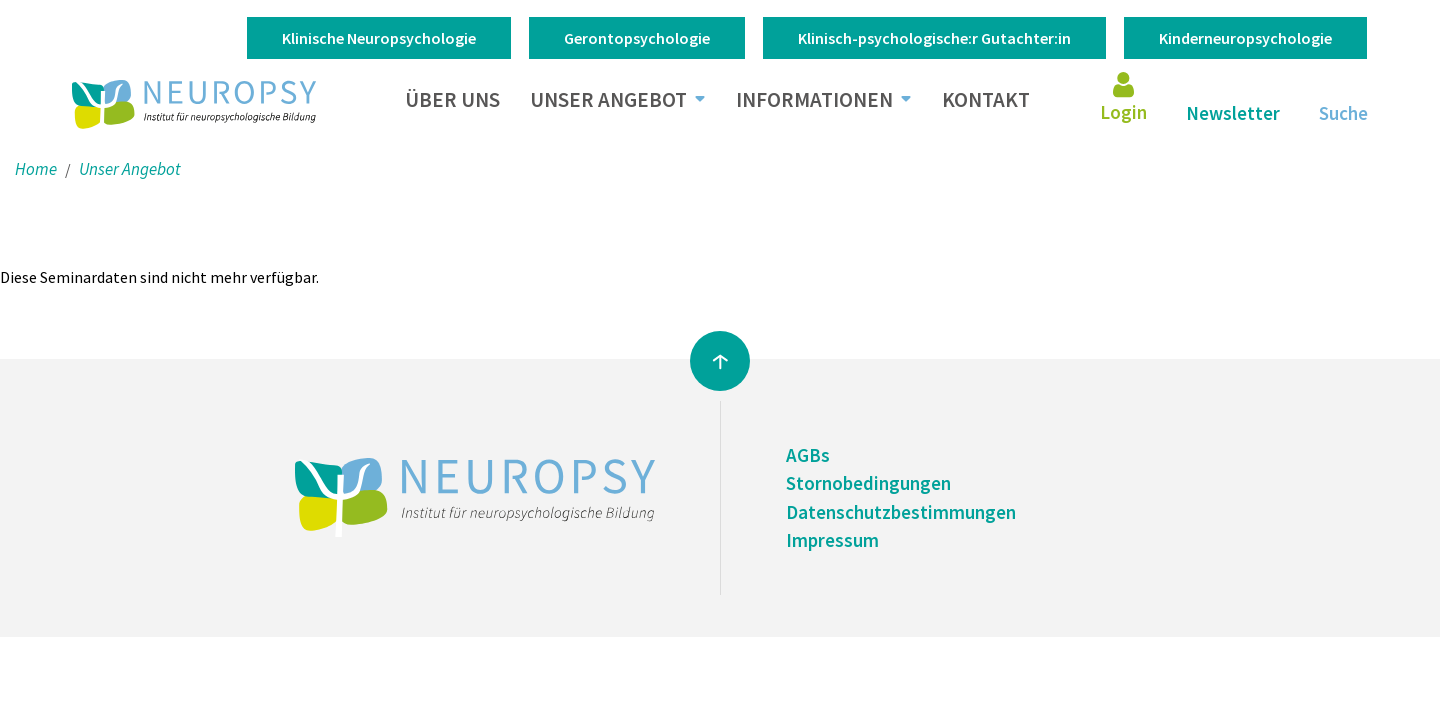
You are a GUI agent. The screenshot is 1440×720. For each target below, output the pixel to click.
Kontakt (986, 99)
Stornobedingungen (868, 483)
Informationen (814, 99)
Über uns (452, 99)
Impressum (832, 540)
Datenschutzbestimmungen (901, 512)
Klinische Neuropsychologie (379, 38)
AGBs (808, 455)
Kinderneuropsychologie (1245, 38)
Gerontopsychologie (637, 38)
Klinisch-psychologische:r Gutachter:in (934, 38)
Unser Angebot (608, 99)
